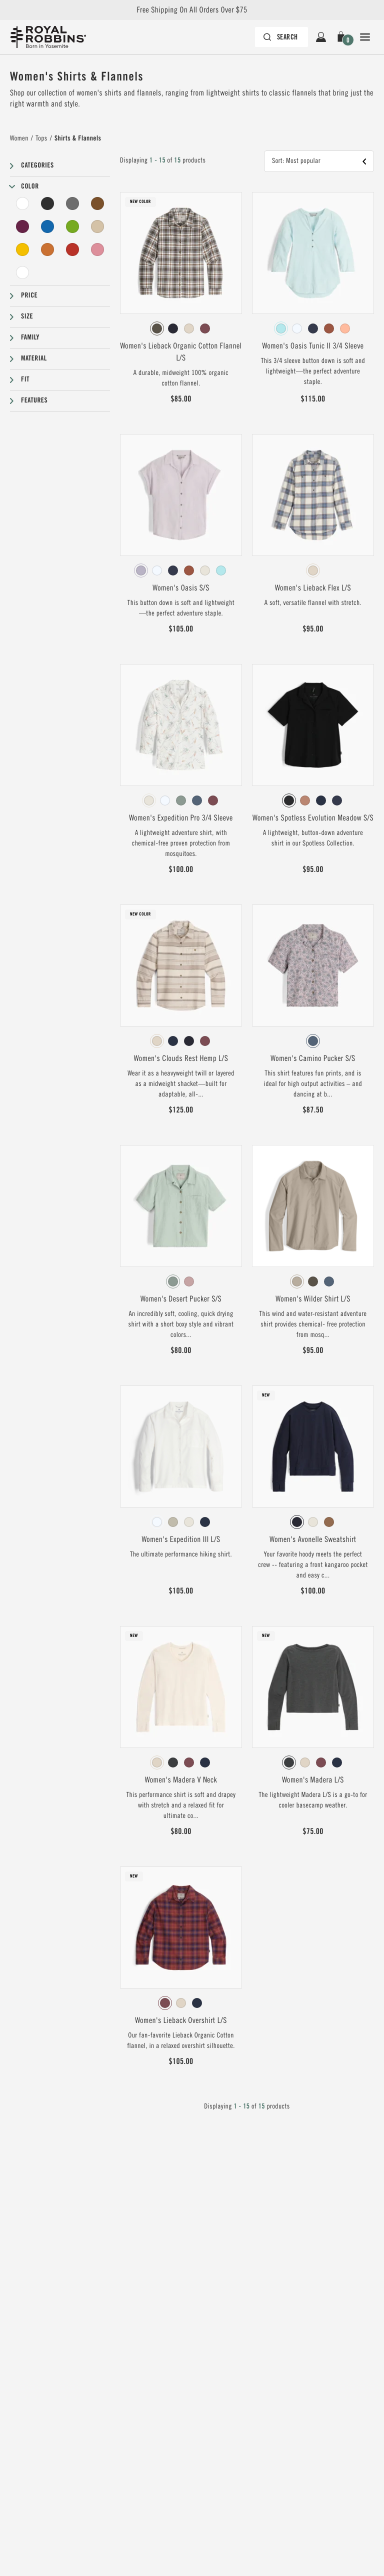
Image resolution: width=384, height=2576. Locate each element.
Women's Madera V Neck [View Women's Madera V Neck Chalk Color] (181, 1780)
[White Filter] (22, 203)
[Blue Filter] (47, 226)
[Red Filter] (72, 249)
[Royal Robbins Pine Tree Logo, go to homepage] (48, 37)
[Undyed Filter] (22, 272)
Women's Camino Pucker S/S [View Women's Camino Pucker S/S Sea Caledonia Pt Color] (312, 1058)
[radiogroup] (181, 329)
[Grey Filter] (72, 203)
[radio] (157, 329)
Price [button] (29, 296)
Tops (41, 138)
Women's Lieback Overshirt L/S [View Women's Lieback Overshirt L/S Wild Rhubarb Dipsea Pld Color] (180, 2020)
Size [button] (27, 316)
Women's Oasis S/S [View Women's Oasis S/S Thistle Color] (181, 588)
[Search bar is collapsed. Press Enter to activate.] (281, 37)
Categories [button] (37, 166)
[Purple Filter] (22, 226)
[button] (343, 37)
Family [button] (30, 338)
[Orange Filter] (47, 249)
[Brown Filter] (97, 203)
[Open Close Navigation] (365, 37)
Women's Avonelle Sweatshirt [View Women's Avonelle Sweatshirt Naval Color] (313, 1539)
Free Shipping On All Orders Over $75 (191, 10)
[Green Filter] (72, 226)
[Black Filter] (47, 203)
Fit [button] (25, 380)
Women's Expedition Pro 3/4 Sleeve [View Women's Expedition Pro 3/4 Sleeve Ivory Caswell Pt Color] (180, 818)
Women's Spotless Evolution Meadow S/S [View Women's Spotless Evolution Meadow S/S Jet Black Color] (313, 818)
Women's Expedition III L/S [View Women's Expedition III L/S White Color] (181, 1539)
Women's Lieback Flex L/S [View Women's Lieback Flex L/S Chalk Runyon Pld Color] (313, 588)
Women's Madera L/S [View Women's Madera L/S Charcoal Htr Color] (313, 1780)
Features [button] (34, 400)
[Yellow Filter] (22, 249)
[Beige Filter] (97, 226)
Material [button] (34, 358)
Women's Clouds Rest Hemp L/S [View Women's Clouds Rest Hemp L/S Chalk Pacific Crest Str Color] (181, 1058)
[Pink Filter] (97, 249)
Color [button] (30, 186)
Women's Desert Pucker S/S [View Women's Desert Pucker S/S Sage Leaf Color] (181, 1299)
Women (19, 138)
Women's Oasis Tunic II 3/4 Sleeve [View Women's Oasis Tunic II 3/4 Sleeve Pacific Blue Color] (313, 346)
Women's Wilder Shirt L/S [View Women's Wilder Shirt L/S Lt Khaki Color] (313, 1299)
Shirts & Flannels (77, 138)
